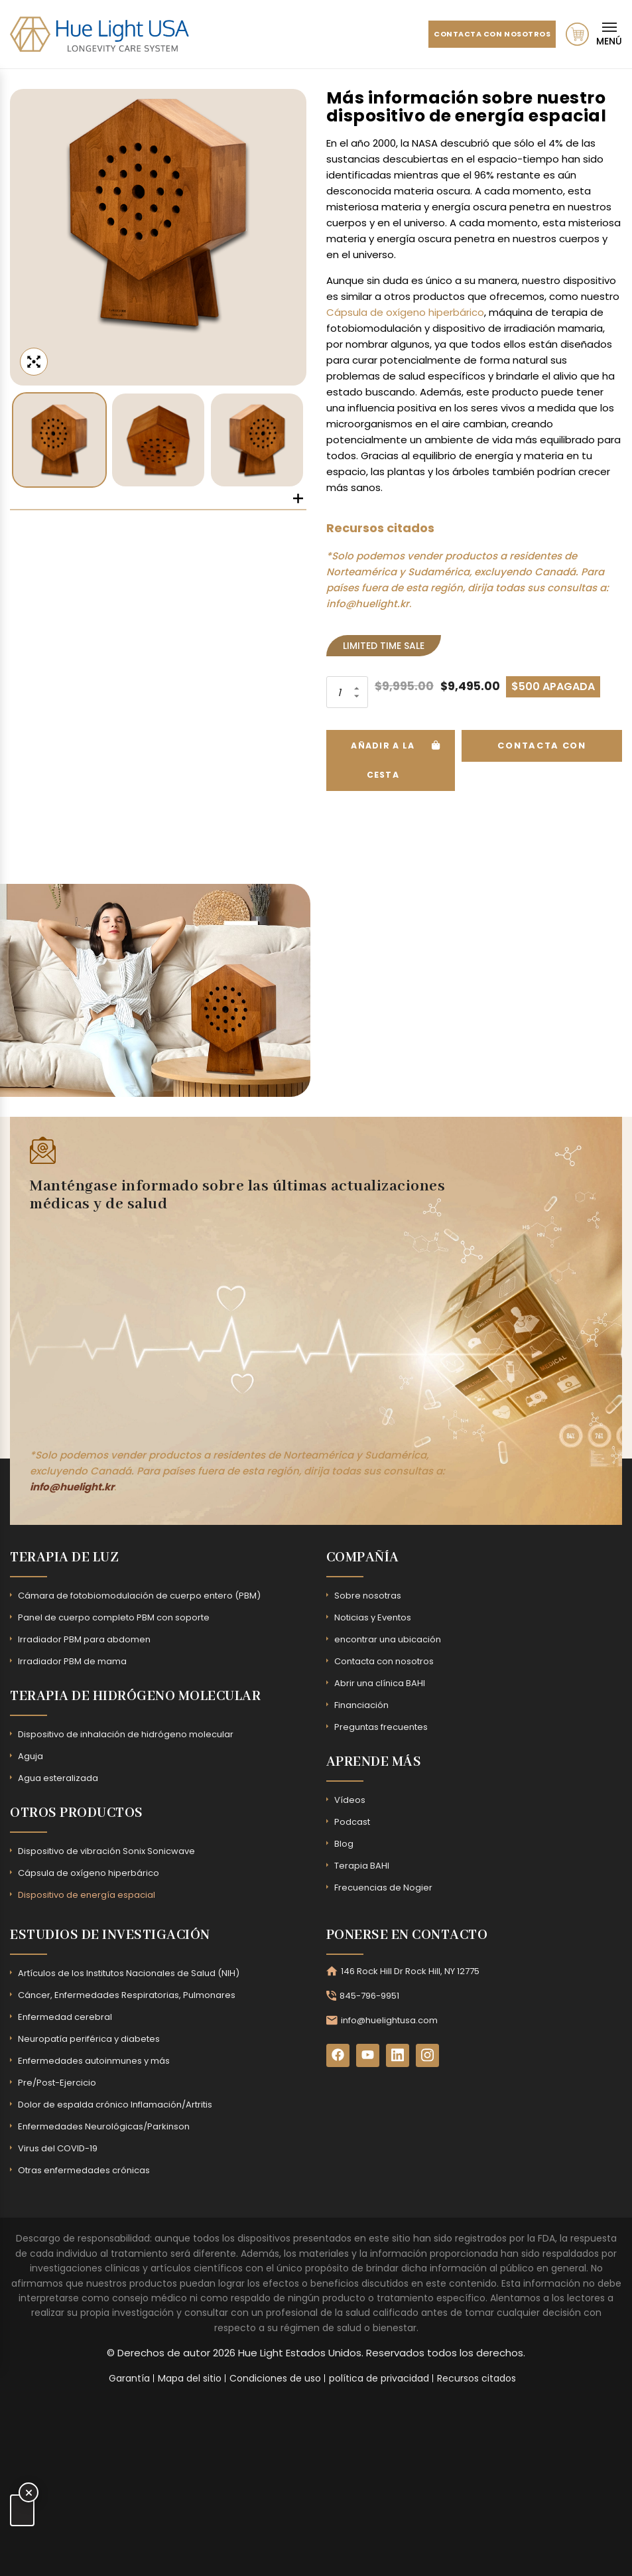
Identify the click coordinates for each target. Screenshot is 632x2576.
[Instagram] (427, 2052)
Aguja (30, 1754)
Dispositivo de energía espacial (86, 1893)
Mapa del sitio (189, 2376)
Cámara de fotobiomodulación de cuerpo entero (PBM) (139, 1593)
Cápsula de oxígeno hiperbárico (405, 312)
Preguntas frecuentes (381, 1725)
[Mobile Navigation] (609, 33)
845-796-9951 (369, 1993)
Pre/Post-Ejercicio (57, 2080)
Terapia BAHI (361, 1863)
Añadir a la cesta (384, 758)
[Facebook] (337, 2052)
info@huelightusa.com (389, 2018)
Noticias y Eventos (372, 1615)
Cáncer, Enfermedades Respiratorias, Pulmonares (126, 1993)
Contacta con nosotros (477, 33)
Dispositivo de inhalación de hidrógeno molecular (125, 1732)
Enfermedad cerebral (65, 2015)
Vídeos (349, 1798)
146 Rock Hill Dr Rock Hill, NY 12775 (410, 1969)
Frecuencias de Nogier (383, 1885)
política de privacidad (379, 2376)
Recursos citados (476, 2376)
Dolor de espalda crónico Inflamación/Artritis (115, 2102)
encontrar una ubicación (387, 1637)
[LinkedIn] (397, 2052)
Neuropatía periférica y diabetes (89, 2037)
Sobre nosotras (367, 1593)
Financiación (361, 1703)
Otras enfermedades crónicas (84, 2168)
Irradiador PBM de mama (72, 1659)
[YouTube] (367, 2052)
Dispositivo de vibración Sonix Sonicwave (106, 1849)
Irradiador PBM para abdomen (84, 1637)
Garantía (129, 2376)
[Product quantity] (346, 692)
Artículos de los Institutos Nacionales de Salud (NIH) (128, 1971)
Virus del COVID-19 (57, 2146)
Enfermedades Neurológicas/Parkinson (104, 2124)
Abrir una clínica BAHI (379, 1681)
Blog (343, 1841)
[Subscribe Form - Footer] (232, 1325)
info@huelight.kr (367, 603)
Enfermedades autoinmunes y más (94, 2058)
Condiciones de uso (275, 2376)
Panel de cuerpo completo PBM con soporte (114, 1615)
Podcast (352, 1820)
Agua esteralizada (58, 1776)
